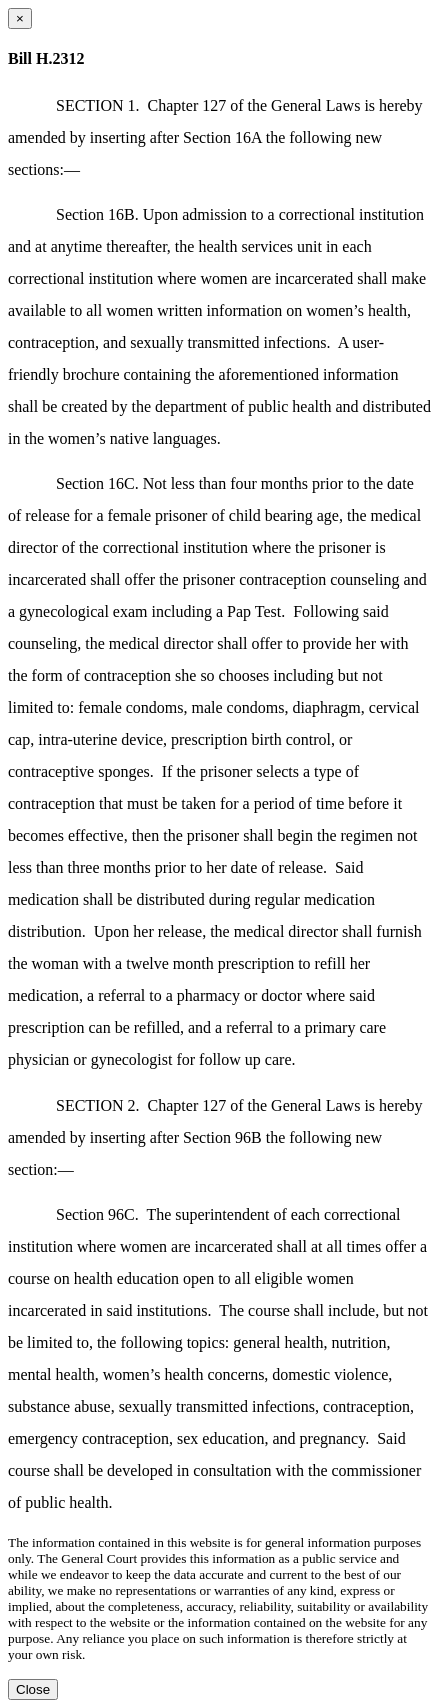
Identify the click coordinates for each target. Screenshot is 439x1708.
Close (33, 1689)
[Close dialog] (20, 18)
